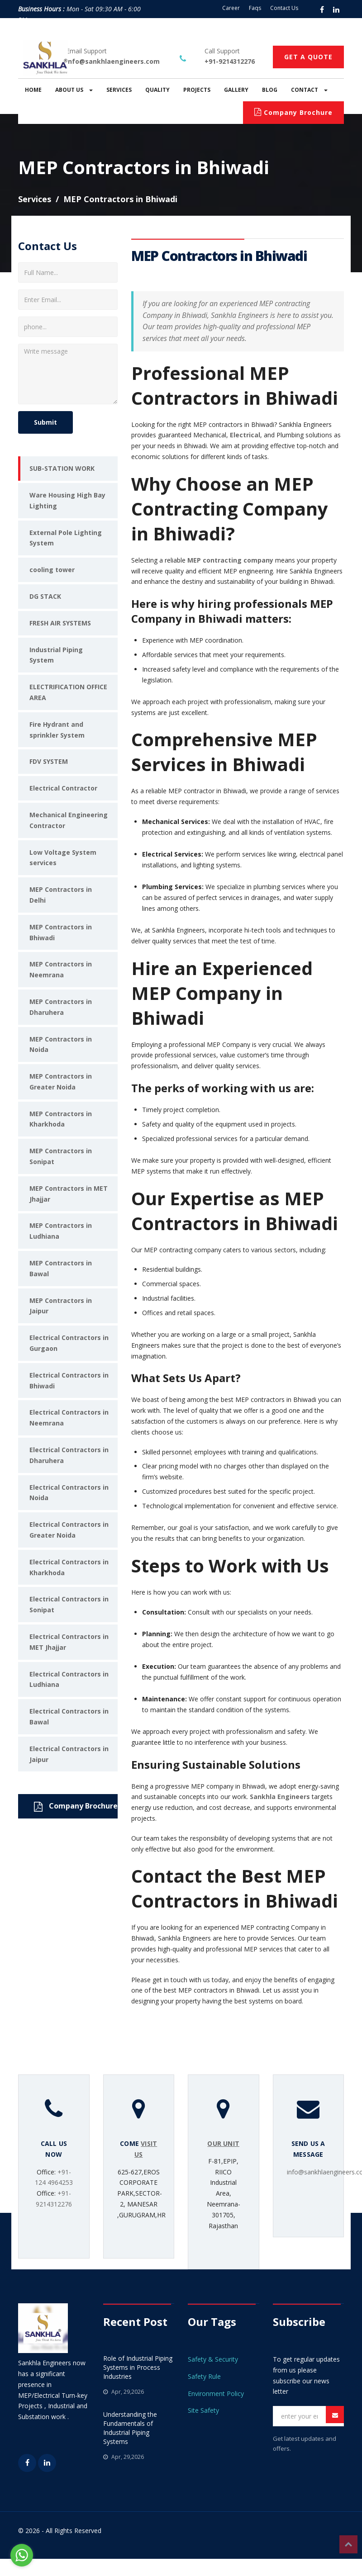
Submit (45, 422)
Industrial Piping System (56, 655)
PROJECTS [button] (196, 90)
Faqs (255, 8)
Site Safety (203, 2410)
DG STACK (45, 596)
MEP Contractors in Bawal (60, 1268)
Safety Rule (204, 2376)
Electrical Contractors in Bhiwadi (69, 1380)
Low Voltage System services (62, 857)
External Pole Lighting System (65, 538)
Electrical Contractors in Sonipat (69, 1604)
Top (348, 2544)
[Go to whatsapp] (21, 2555)
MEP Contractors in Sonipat (60, 1156)
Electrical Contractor (63, 788)
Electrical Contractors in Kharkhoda (69, 1567)
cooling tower (52, 569)
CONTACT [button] (309, 90)
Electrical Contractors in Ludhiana (69, 1679)
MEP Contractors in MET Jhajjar (68, 1193)
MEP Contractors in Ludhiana (60, 1231)
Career (231, 8)
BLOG (269, 90)
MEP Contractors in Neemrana (60, 969)
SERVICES (119, 90)
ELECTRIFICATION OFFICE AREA (68, 692)
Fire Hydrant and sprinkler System (57, 729)
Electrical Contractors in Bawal (69, 1716)
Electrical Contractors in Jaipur (69, 1754)
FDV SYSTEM (48, 761)
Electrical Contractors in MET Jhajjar (69, 1642)
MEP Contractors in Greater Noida (60, 1081)
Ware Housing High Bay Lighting (67, 500)
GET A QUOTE (308, 56)
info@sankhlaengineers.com (113, 61)
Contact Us (284, 8)
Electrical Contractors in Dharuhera (69, 1455)
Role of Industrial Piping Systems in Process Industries (137, 2367)
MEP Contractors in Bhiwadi (60, 932)
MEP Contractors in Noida (60, 1044)
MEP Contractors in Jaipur (60, 1306)
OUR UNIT (223, 2143)
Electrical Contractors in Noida (69, 1492)
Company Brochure (293, 112)
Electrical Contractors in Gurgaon (69, 1343)
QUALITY (157, 90)
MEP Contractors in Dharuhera (60, 1007)
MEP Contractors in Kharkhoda (60, 1119)
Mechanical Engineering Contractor (68, 820)
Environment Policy (216, 2393)
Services (34, 199)
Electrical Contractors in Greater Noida (69, 1529)
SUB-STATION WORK (62, 468)
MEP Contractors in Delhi (60, 894)
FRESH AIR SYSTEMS (60, 623)
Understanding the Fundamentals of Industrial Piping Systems (130, 2428)
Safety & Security (213, 2359)
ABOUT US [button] (74, 90)
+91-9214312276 (230, 61)
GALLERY (236, 90)
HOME (33, 90)
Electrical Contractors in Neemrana (69, 1417)
